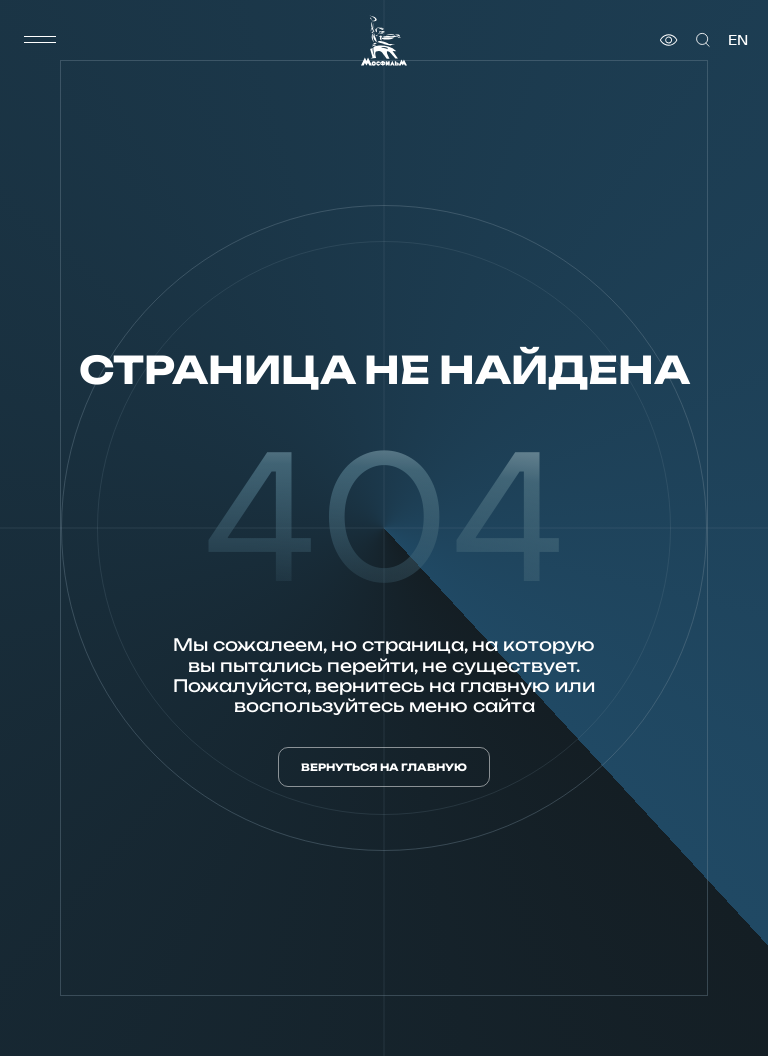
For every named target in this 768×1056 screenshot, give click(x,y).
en (738, 40)
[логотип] (384, 40)
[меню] (40, 40)
